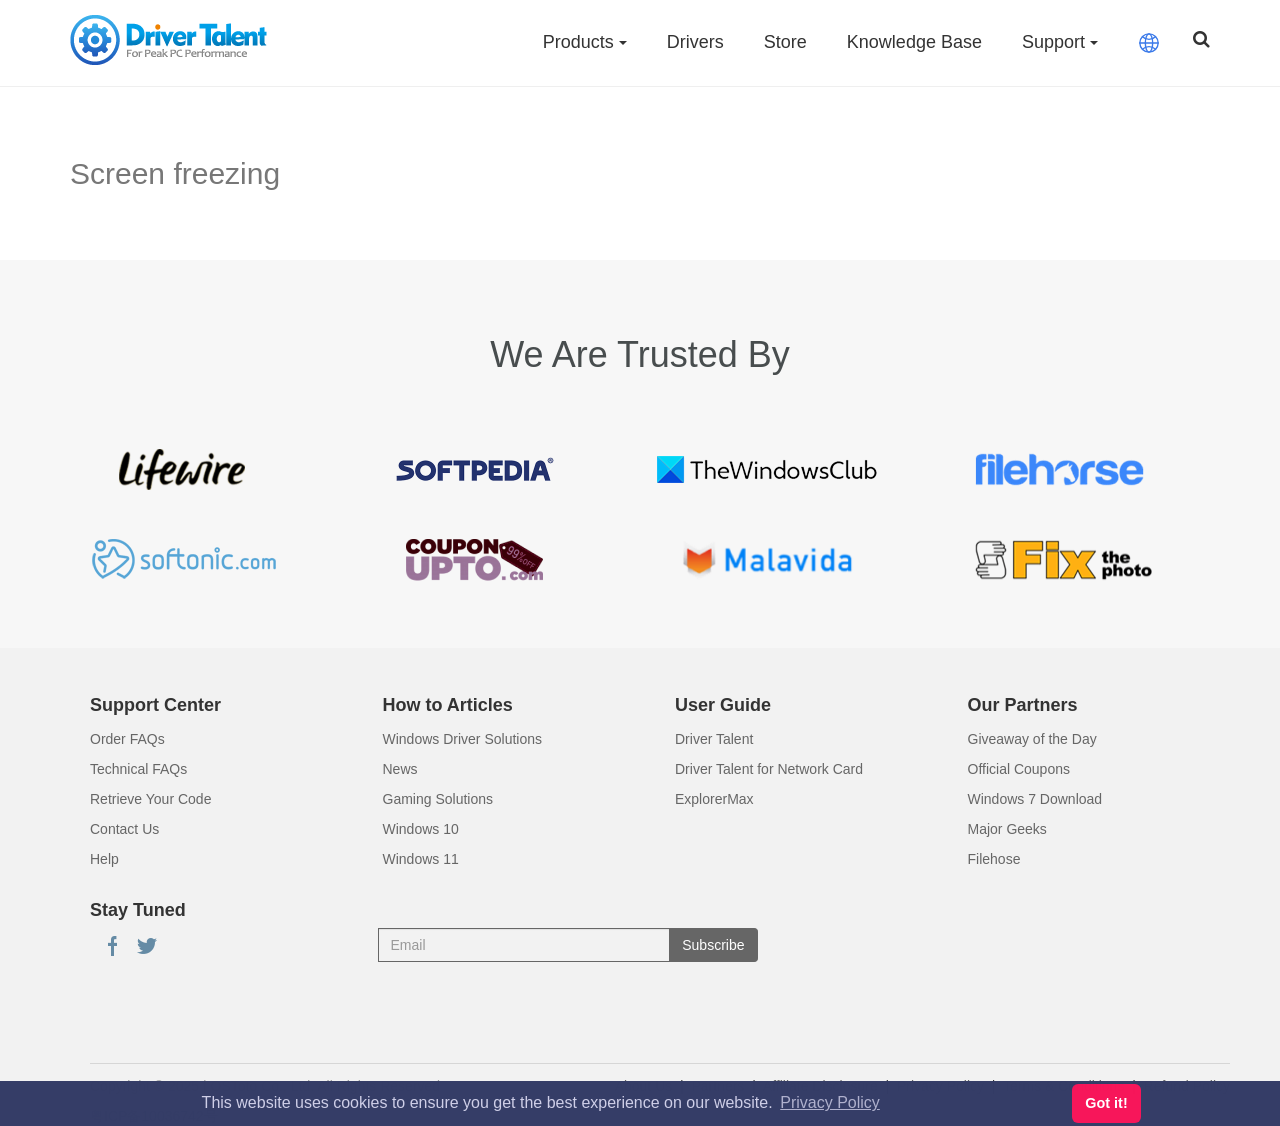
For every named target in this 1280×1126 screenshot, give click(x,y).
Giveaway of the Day (1032, 739)
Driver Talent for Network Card (769, 769)
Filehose (994, 859)
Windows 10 (421, 829)
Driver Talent (714, 739)
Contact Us (124, 829)
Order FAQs (127, 739)
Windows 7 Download (1035, 799)
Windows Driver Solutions (463, 739)
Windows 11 (421, 859)
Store (785, 42)
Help (104, 859)
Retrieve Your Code (150, 799)
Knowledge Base (914, 42)
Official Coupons (1019, 769)
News (400, 769)
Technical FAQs (138, 769)
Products (585, 42)
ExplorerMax (714, 799)
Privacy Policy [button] (830, 1102)
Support (1060, 42)
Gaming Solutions (438, 799)
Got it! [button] (1106, 1103)
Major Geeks (1007, 829)
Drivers (695, 42)
